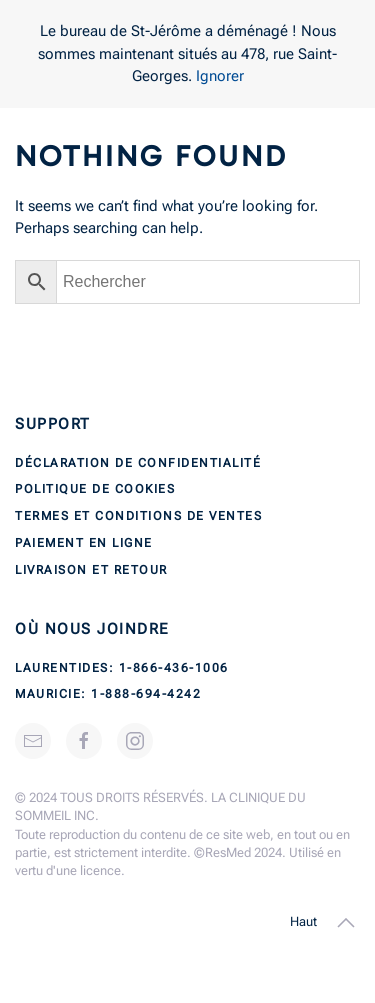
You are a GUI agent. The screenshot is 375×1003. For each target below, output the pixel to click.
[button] (346, 923)
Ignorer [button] (220, 76)
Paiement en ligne (84, 543)
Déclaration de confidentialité (138, 463)
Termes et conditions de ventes (138, 516)
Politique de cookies (95, 489)
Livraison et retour (91, 570)
